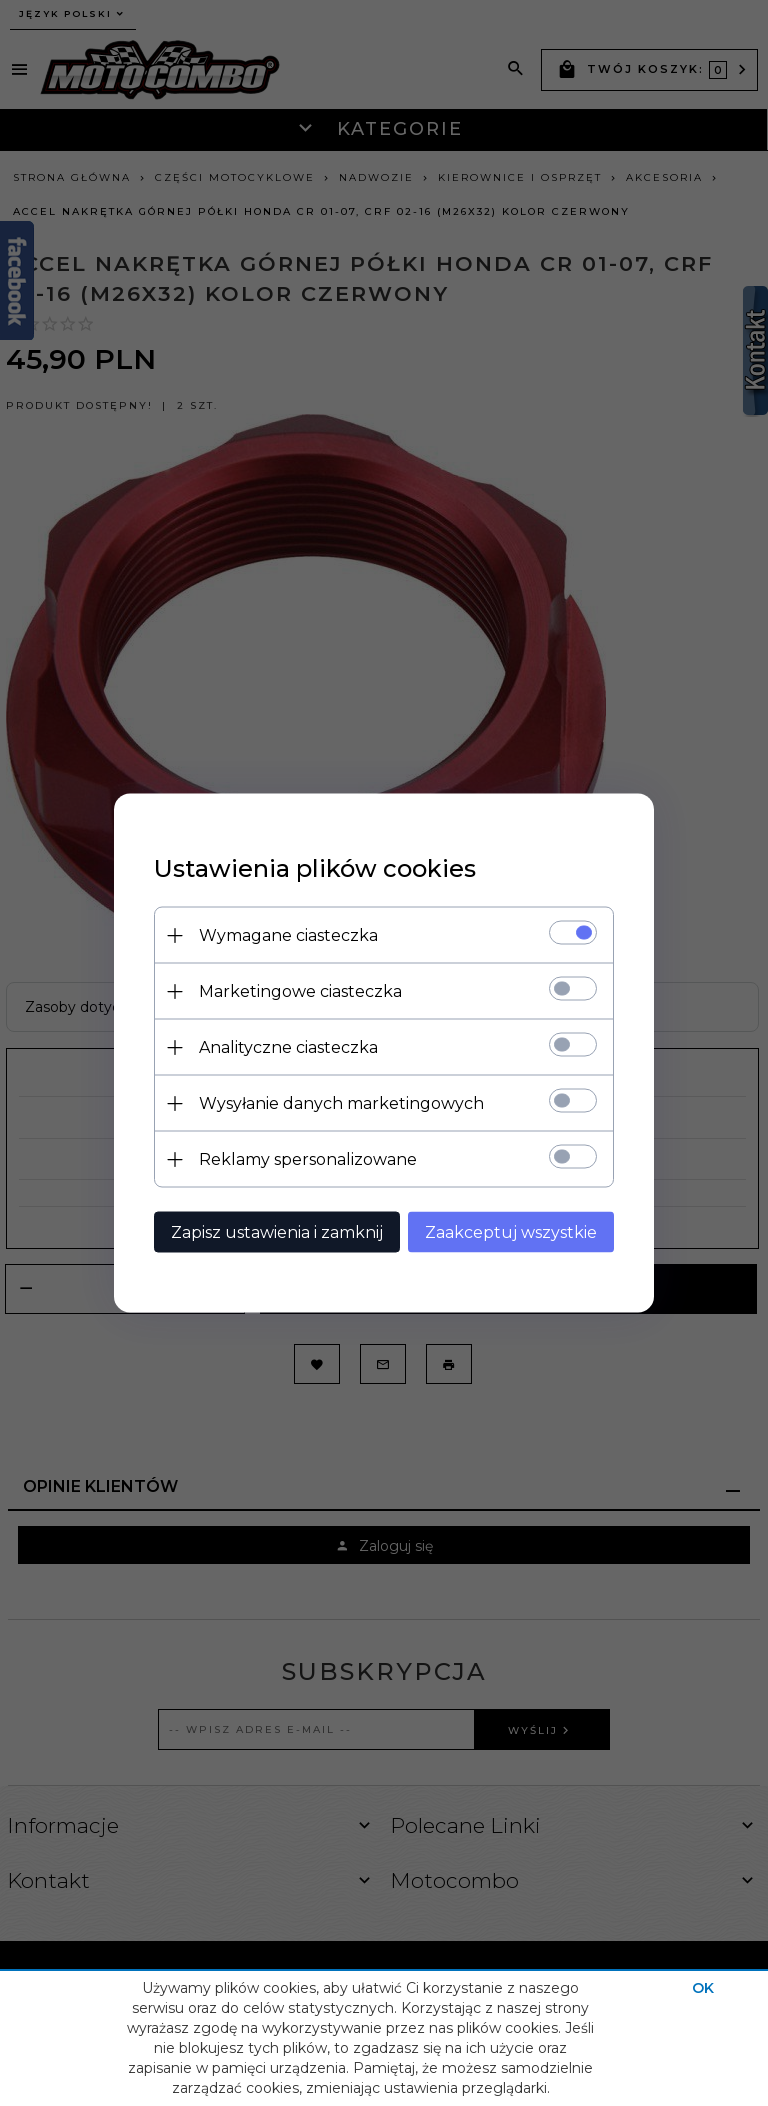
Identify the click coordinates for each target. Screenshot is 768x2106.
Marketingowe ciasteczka (300, 991)
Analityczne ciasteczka (288, 1047)
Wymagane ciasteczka (288, 935)
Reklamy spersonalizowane (308, 1159)
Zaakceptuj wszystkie (511, 1232)
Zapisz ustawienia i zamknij (277, 1232)
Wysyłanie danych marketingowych (341, 1103)
